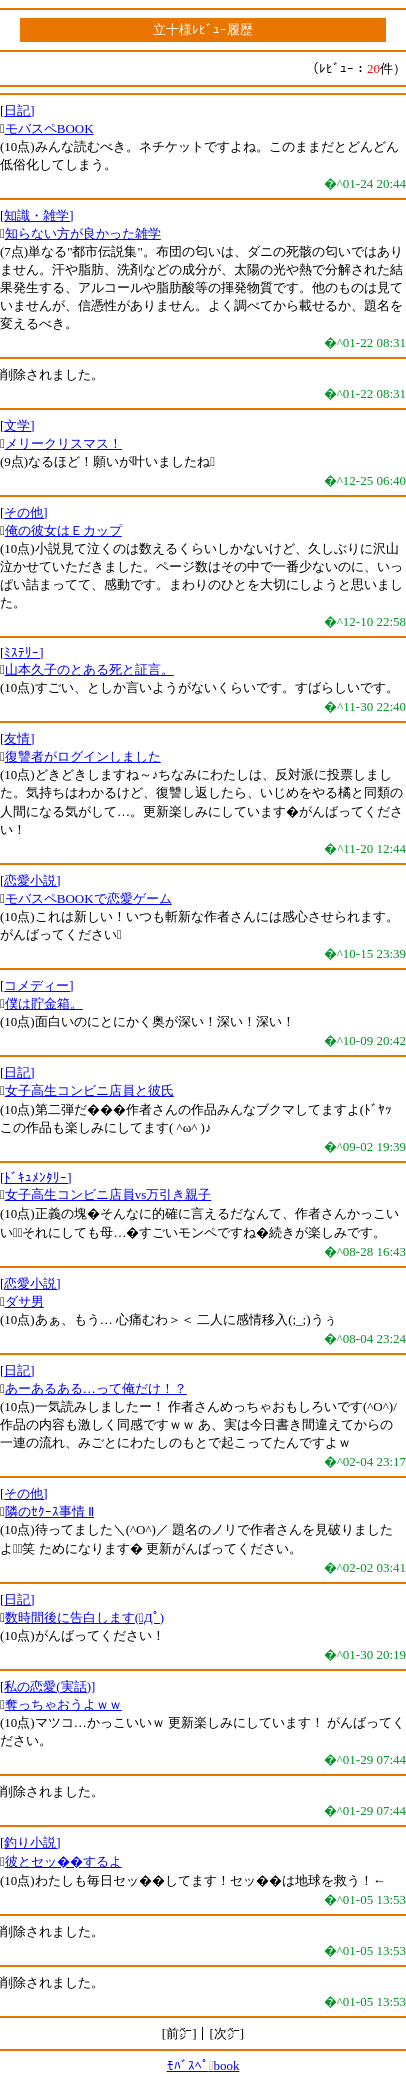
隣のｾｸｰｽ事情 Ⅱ (49, 1511)
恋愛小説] (32, 880)
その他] (25, 512)
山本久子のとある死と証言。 (89, 669)
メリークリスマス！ (63, 443)
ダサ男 (24, 1301)
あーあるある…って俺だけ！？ (96, 1388)
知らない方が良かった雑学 (83, 233)
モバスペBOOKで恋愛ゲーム (88, 898)
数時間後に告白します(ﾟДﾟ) (84, 1617)
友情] (19, 738)
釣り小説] (32, 1842)
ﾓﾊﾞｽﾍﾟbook (203, 2065)
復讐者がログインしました (83, 756)
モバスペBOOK (49, 128)
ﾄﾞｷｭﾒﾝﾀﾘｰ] (37, 1177)
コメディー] (38, 985)
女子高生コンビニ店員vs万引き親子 (108, 1194)
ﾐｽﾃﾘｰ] (23, 652)
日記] (19, 110)
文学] (19, 425)
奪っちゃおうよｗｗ (63, 1704)
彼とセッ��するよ (63, 1861)
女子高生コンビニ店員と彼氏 (89, 1090)
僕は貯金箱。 (44, 1003)
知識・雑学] (38, 215)
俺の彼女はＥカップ (63, 530)
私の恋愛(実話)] (49, 1686)
